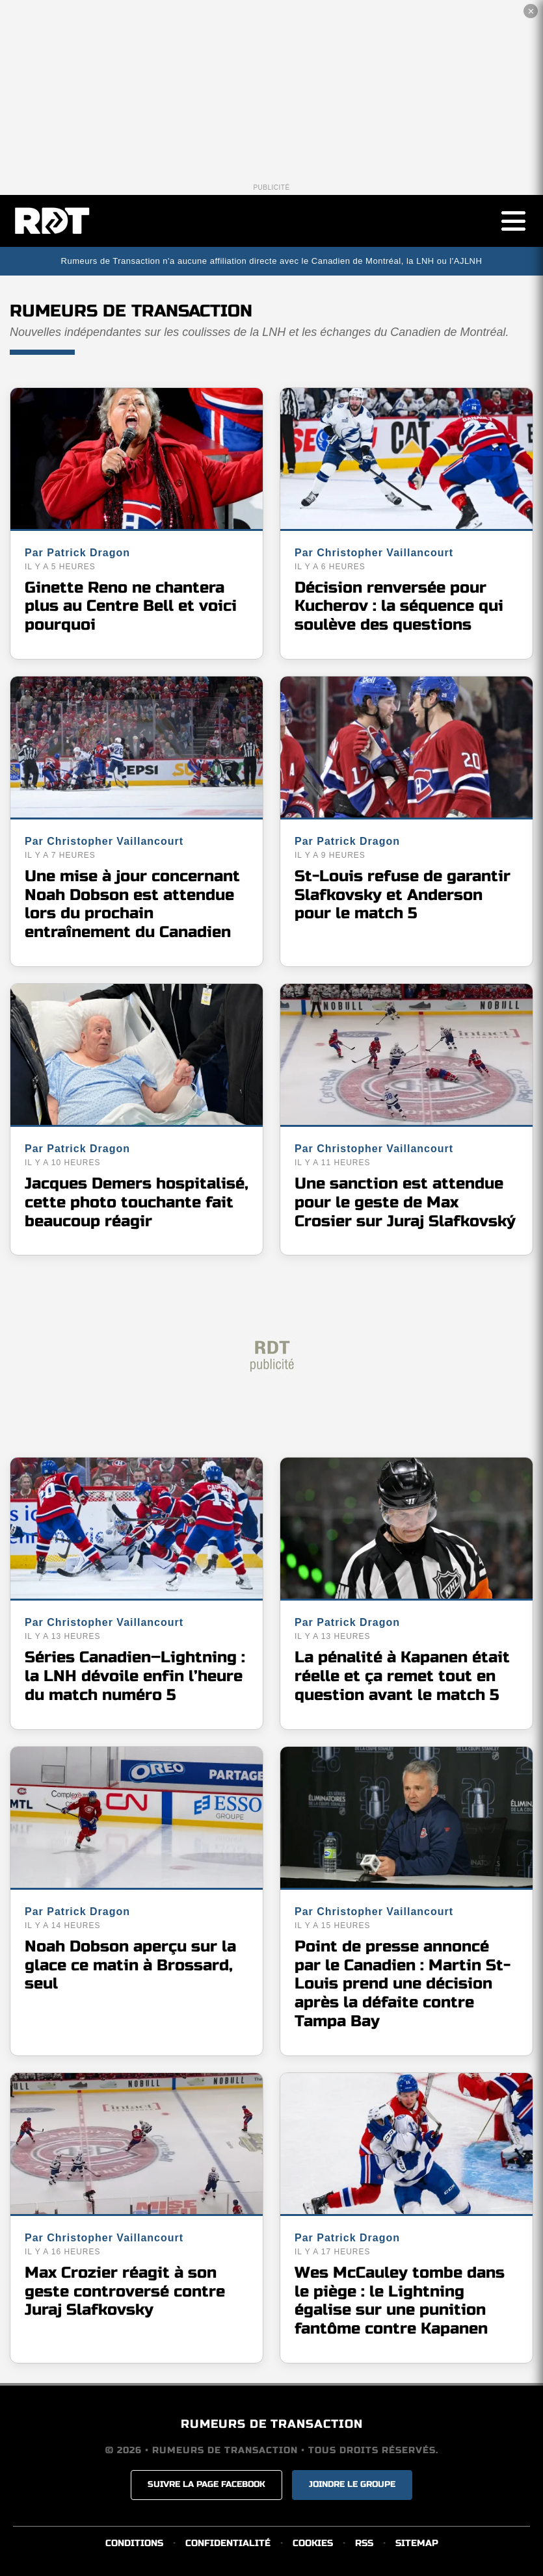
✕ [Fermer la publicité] (531, 11)
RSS (364, 2543)
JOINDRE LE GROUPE (352, 2484)
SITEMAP (416, 2543)
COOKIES (313, 2543)
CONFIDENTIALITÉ (228, 2543)
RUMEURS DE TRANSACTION (272, 2424)
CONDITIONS (134, 2543)
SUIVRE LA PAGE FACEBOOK (206, 2484)
